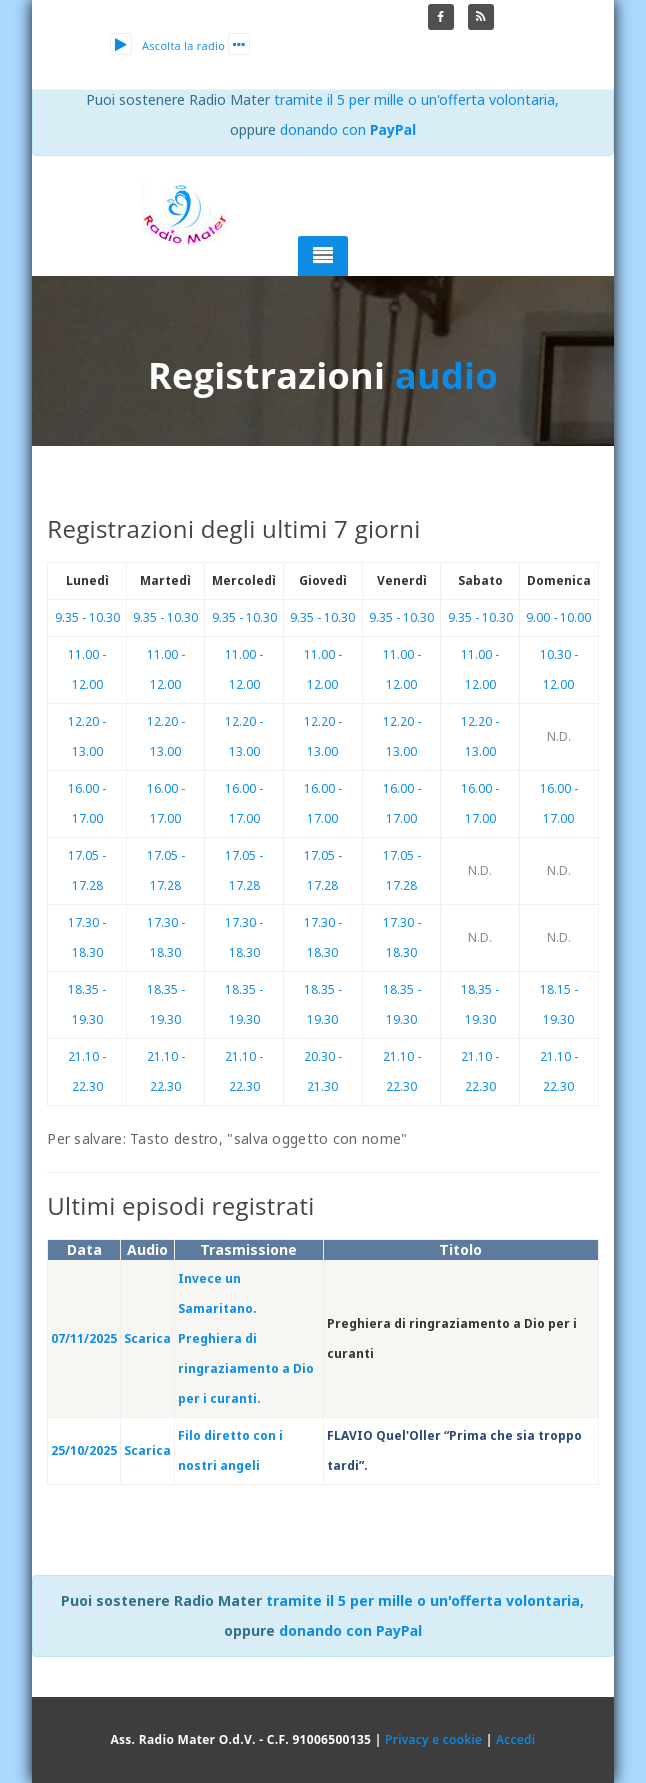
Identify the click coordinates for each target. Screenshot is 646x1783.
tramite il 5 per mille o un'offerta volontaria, (416, 99)
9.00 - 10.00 (558, 617)
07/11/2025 (84, 1338)
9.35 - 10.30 (87, 617)
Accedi (515, 1739)
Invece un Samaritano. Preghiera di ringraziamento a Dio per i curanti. (246, 1338)
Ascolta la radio (167, 45)
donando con (348, 129)
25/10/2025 (84, 1450)
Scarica (147, 1338)
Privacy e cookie (433, 1739)
